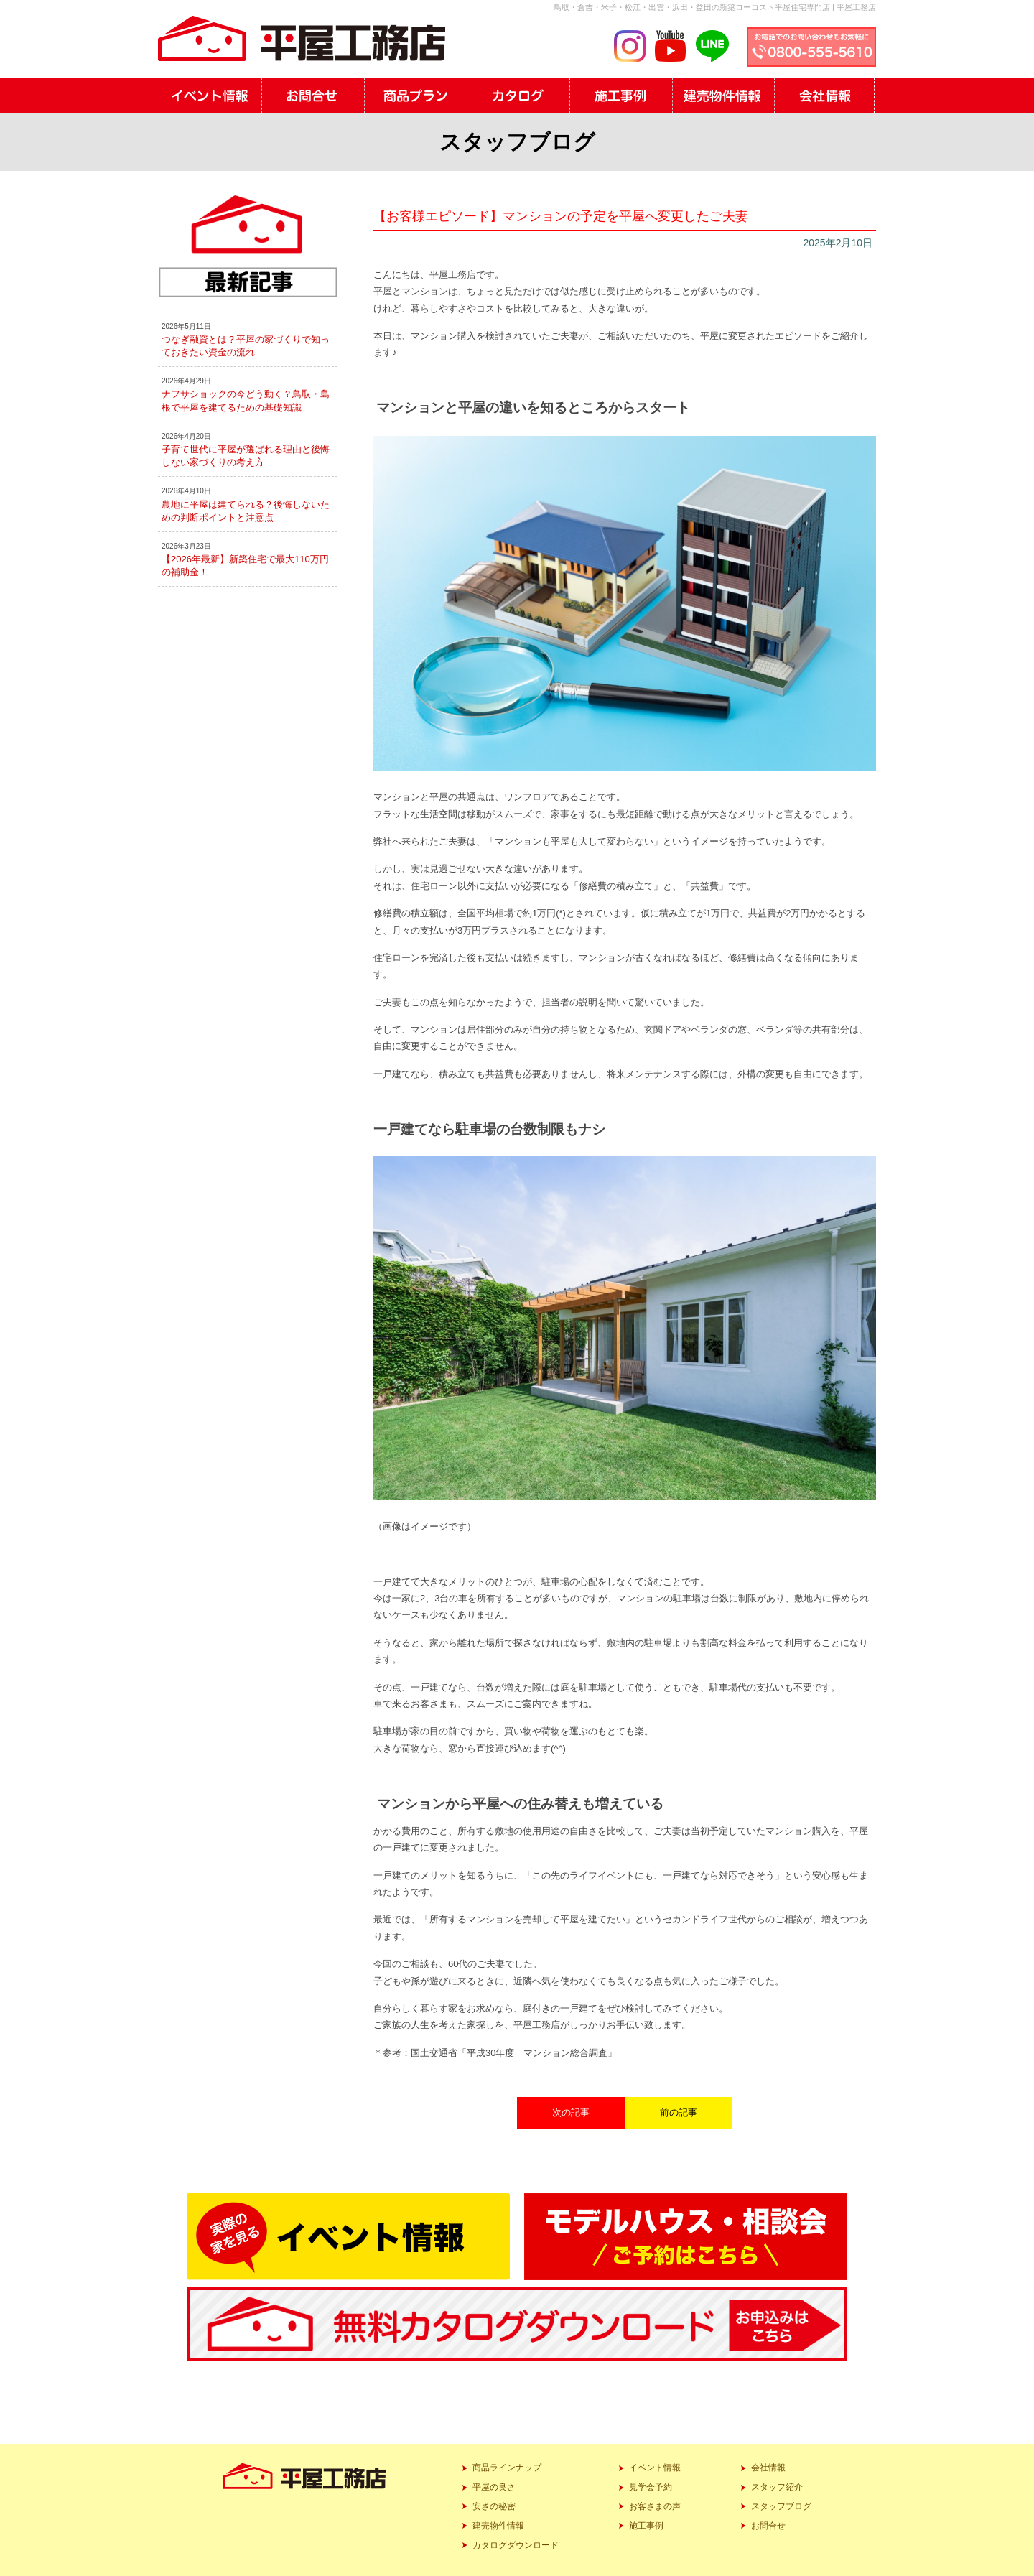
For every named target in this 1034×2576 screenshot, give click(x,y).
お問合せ (768, 2526)
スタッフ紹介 (777, 2487)
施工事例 (646, 2526)
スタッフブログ (781, 2506)
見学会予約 (650, 2487)
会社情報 (768, 2468)
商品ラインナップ (506, 2468)
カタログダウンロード (515, 2545)
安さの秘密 (494, 2506)
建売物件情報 (498, 2526)
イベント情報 (655, 2468)
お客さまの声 (655, 2506)
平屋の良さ (494, 2487)
